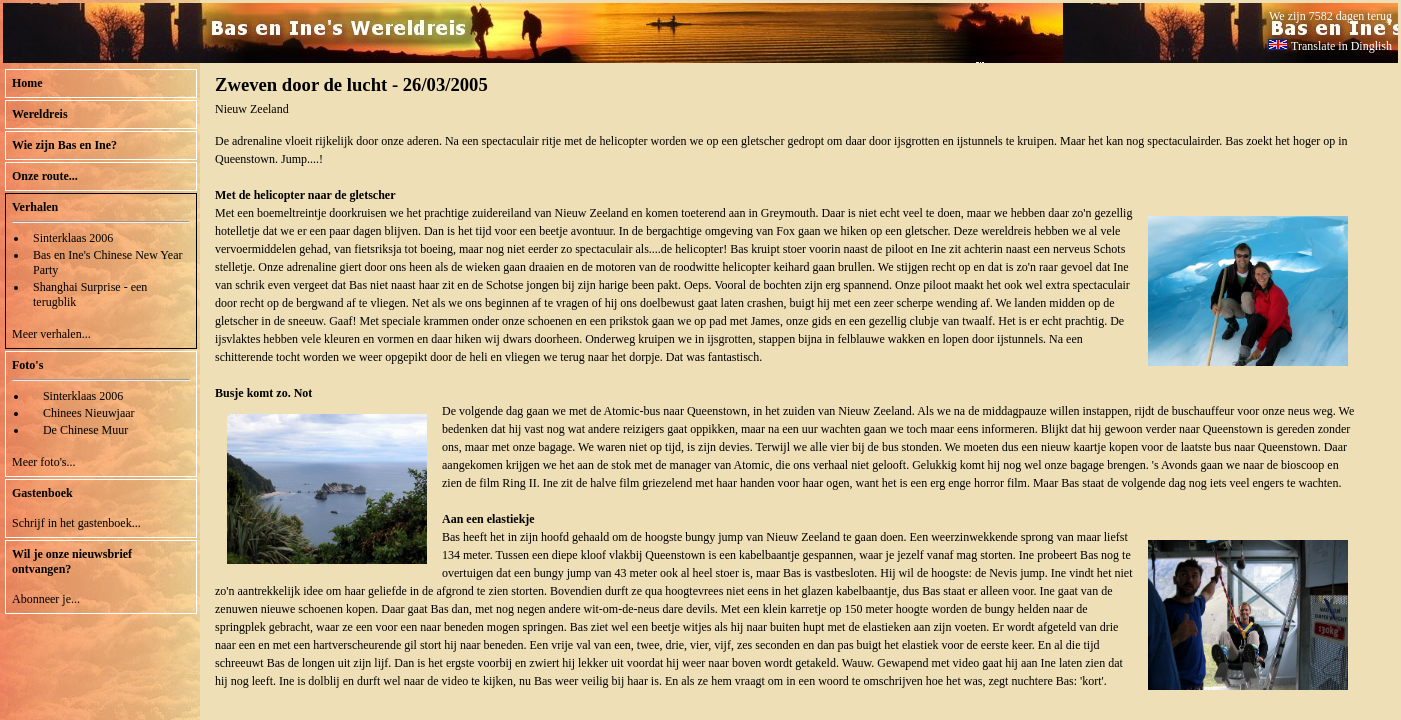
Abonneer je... (46, 599)
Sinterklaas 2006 (73, 238)
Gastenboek (42, 493)
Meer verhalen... (51, 334)
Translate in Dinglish (1330, 46)
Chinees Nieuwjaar (89, 413)
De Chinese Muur (85, 430)
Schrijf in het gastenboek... (76, 523)
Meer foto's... (43, 462)
